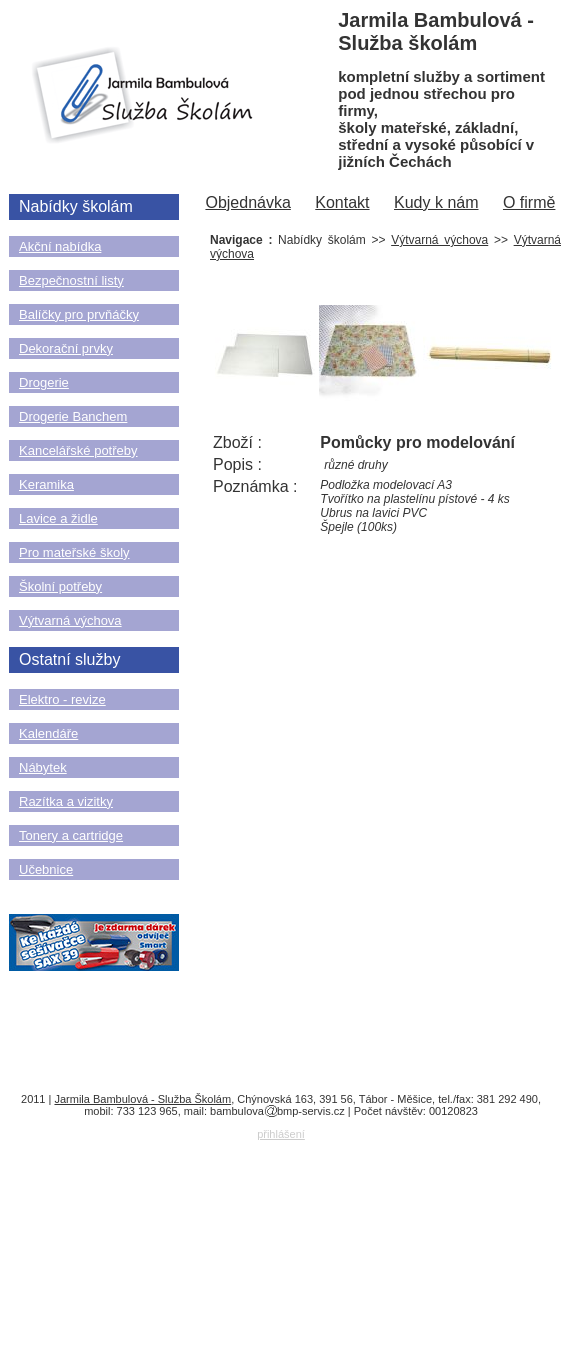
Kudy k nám (436, 202)
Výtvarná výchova (70, 620)
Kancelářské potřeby (78, 450)
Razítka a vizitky (66, 801)
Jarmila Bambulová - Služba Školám (142, 1099)
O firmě (529, 202)
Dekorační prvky (66, 348)
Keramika (46, 484)
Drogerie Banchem (73, 416)
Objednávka (247, 202)
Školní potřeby (60, 586)
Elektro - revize (62, 699)
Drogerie (44, 382)
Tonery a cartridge (71, 835)
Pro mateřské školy (74, 552)
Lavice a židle (58, 518)
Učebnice (46, 869)
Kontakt (342, 202)
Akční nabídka (60, 246)
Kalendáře (48, 733)
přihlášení (281, 1134)
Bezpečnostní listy (71, 280)
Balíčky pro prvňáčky (79, 314)
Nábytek (43, 767)
